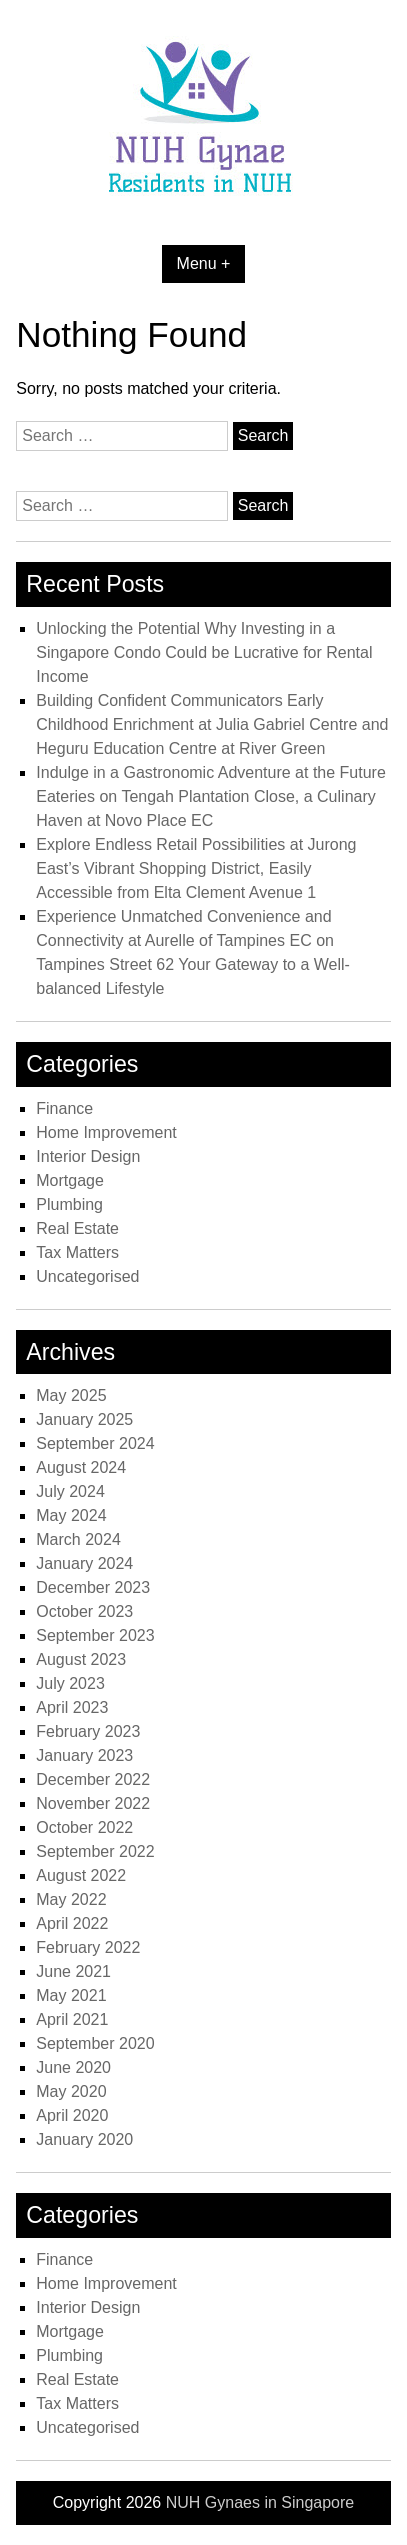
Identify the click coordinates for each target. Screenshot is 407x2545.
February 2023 (88, 1731)
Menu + (204, 263)
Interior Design (88, 1156)
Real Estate (77, 1228)
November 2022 (93, 1803)
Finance (64, 1108)
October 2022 (84, 1827)
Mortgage (70, 1180)
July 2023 (70, 1683)
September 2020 (95, 2043)
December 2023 (93, 1587)
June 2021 (73, 1971)
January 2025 (84, 1419)
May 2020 (71, 2091)
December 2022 (93, 1779)
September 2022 (95, 1851)
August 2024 (81, 1467)
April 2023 (72, 1707)
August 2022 (81, 1875)
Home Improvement (106, 1132)
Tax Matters (77, 1252)
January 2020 (84, 2139)
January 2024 (84, 1563)
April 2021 (72, 2019)
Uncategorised (87, 1276)
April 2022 (72, 1923)
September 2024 (95, 1443)
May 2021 (71, 1995)
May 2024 (71, 1515)
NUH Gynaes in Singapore (260, 2502)
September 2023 (95, 1635)
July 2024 (70, 1491)
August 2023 (81, 1659)
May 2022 (71, 1899)
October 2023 (84, 1611)
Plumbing (69, 1204)
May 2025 (71, 1395)
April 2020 (72, 2115)
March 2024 (78, 1539)
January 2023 (84, 1755)
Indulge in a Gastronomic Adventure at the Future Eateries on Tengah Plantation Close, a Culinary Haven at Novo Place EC (211, 796)
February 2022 (88, 1947)
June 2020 (73, 2067)
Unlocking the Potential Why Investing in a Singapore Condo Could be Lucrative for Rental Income (204, 652)
